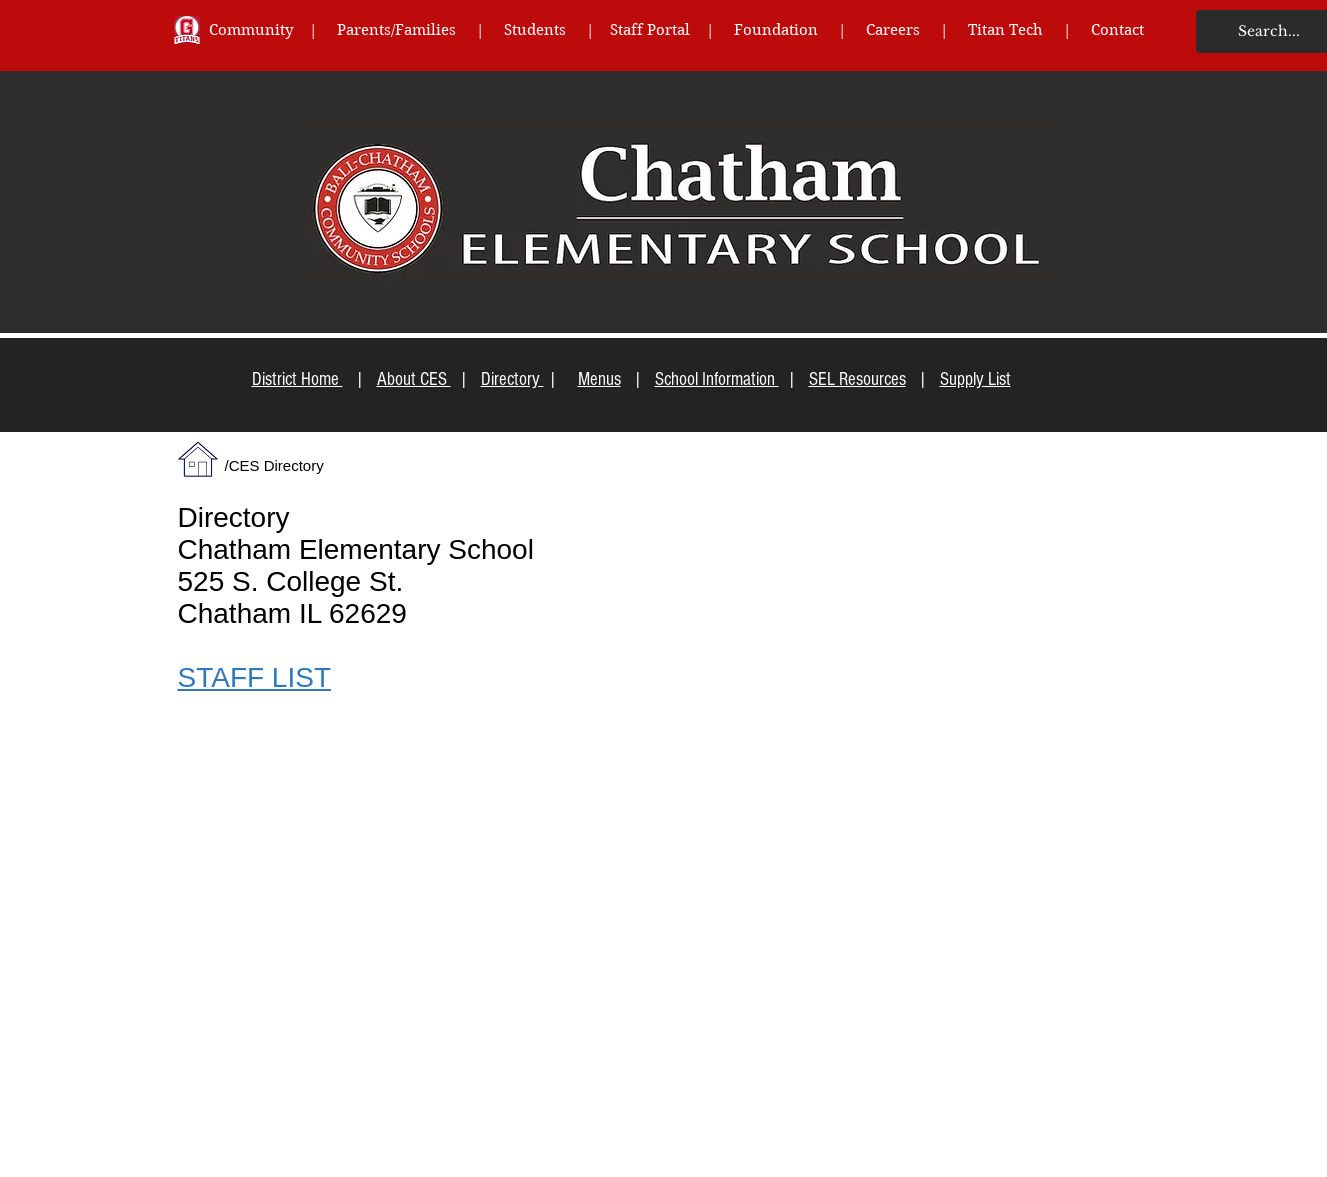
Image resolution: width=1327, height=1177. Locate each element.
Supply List (975, 379)
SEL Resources (857, 379)
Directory (512, 379)
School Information (717, 379)
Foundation (786, 30)
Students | (557, 30)
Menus (599, 379)
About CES (414, 379)
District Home (297, 379)
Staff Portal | (672, 30)
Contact (1117, 30)
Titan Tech (1005, 30)
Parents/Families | (420, 30)
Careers (893, 30)
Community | (273, 30)
